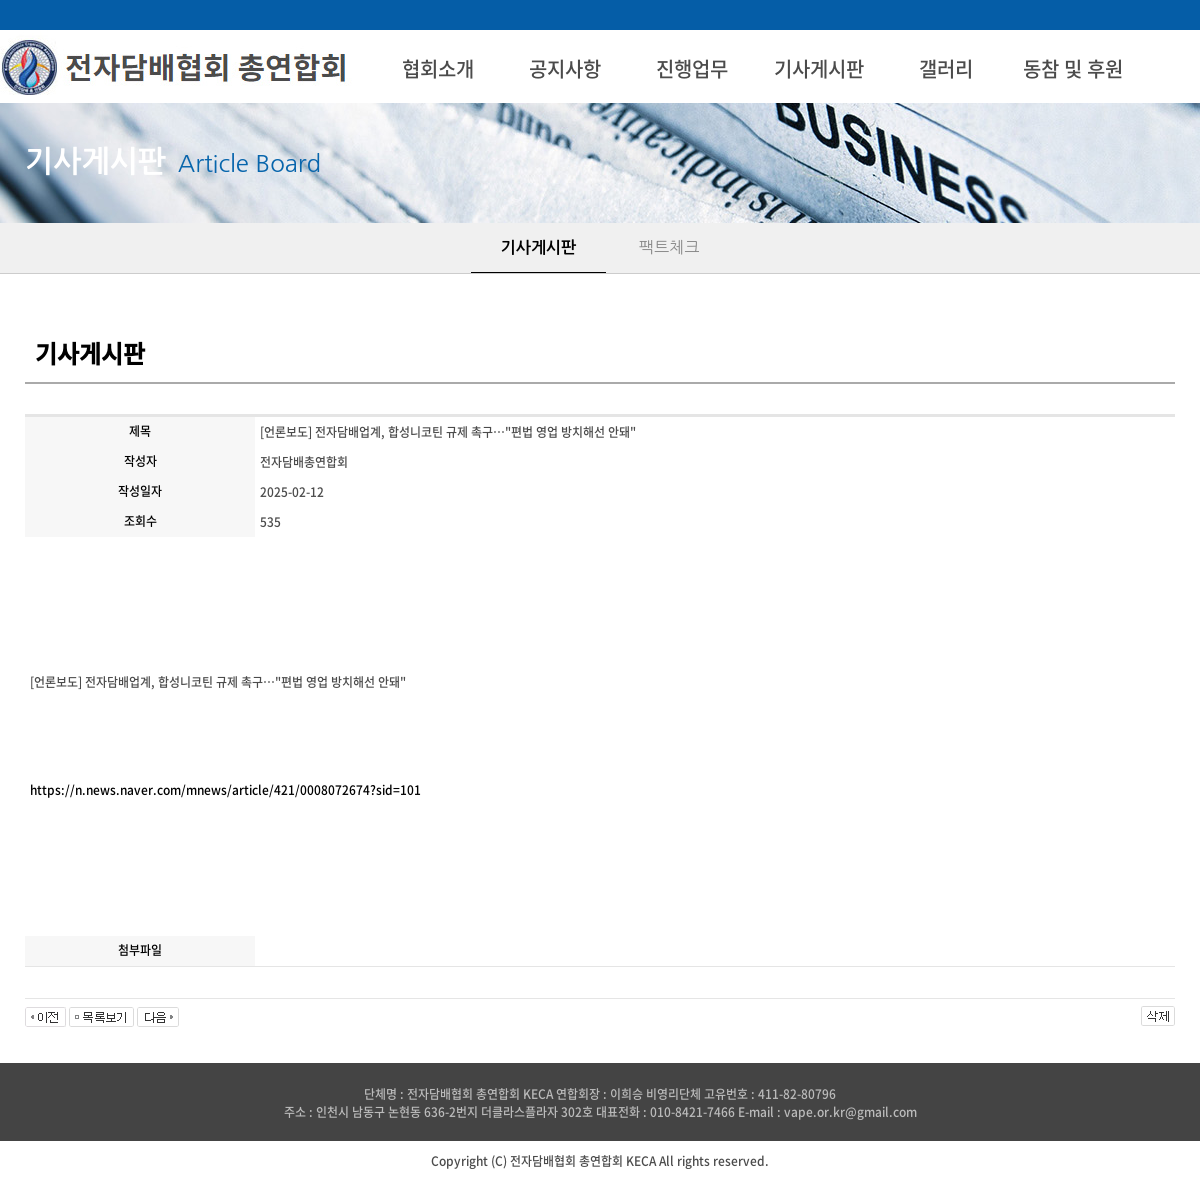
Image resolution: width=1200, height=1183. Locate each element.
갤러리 (946, 68)
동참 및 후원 (1073, 68)
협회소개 (438, 68)
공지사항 (565, 68)
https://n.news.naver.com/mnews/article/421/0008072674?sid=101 (225, 790)
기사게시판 (819, 68)
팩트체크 (669, 247)
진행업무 (692, 68)
